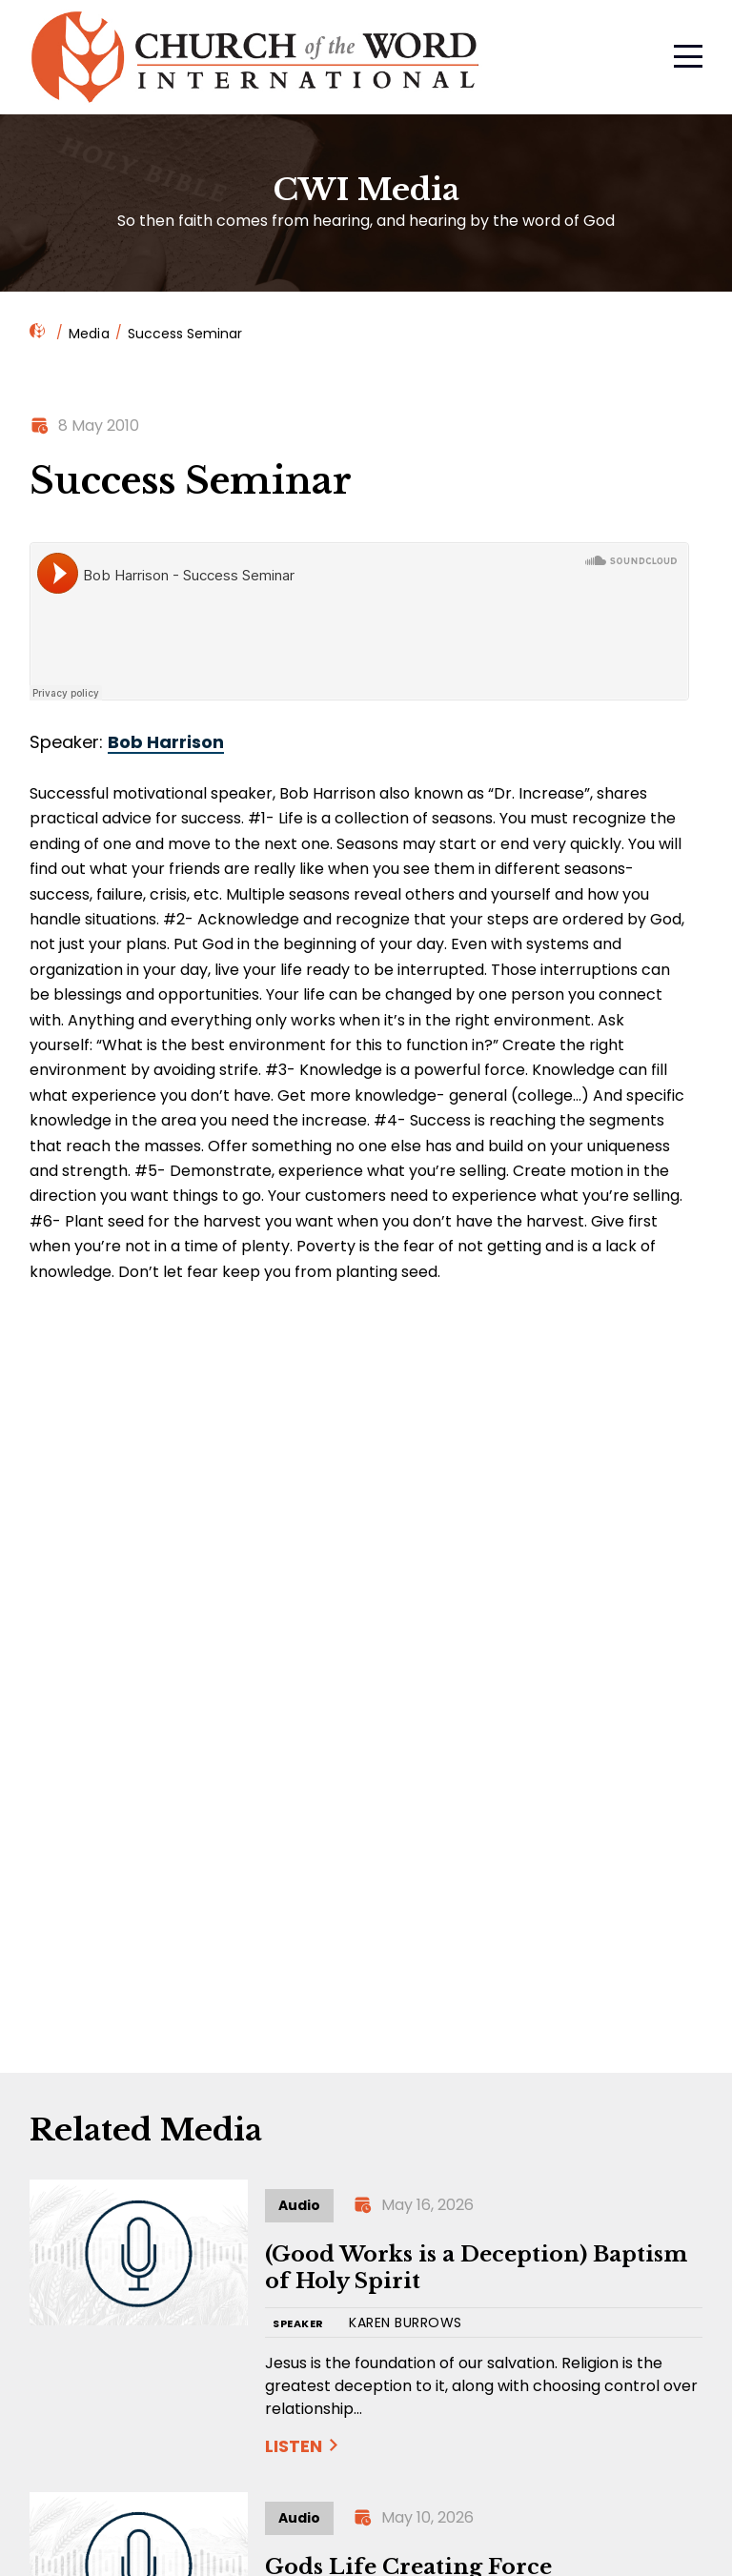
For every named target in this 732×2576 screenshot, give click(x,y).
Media (89, 333)
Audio (299, 2205)
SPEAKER (298, 2324)
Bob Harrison (166, 742)
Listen (293, 2446)
